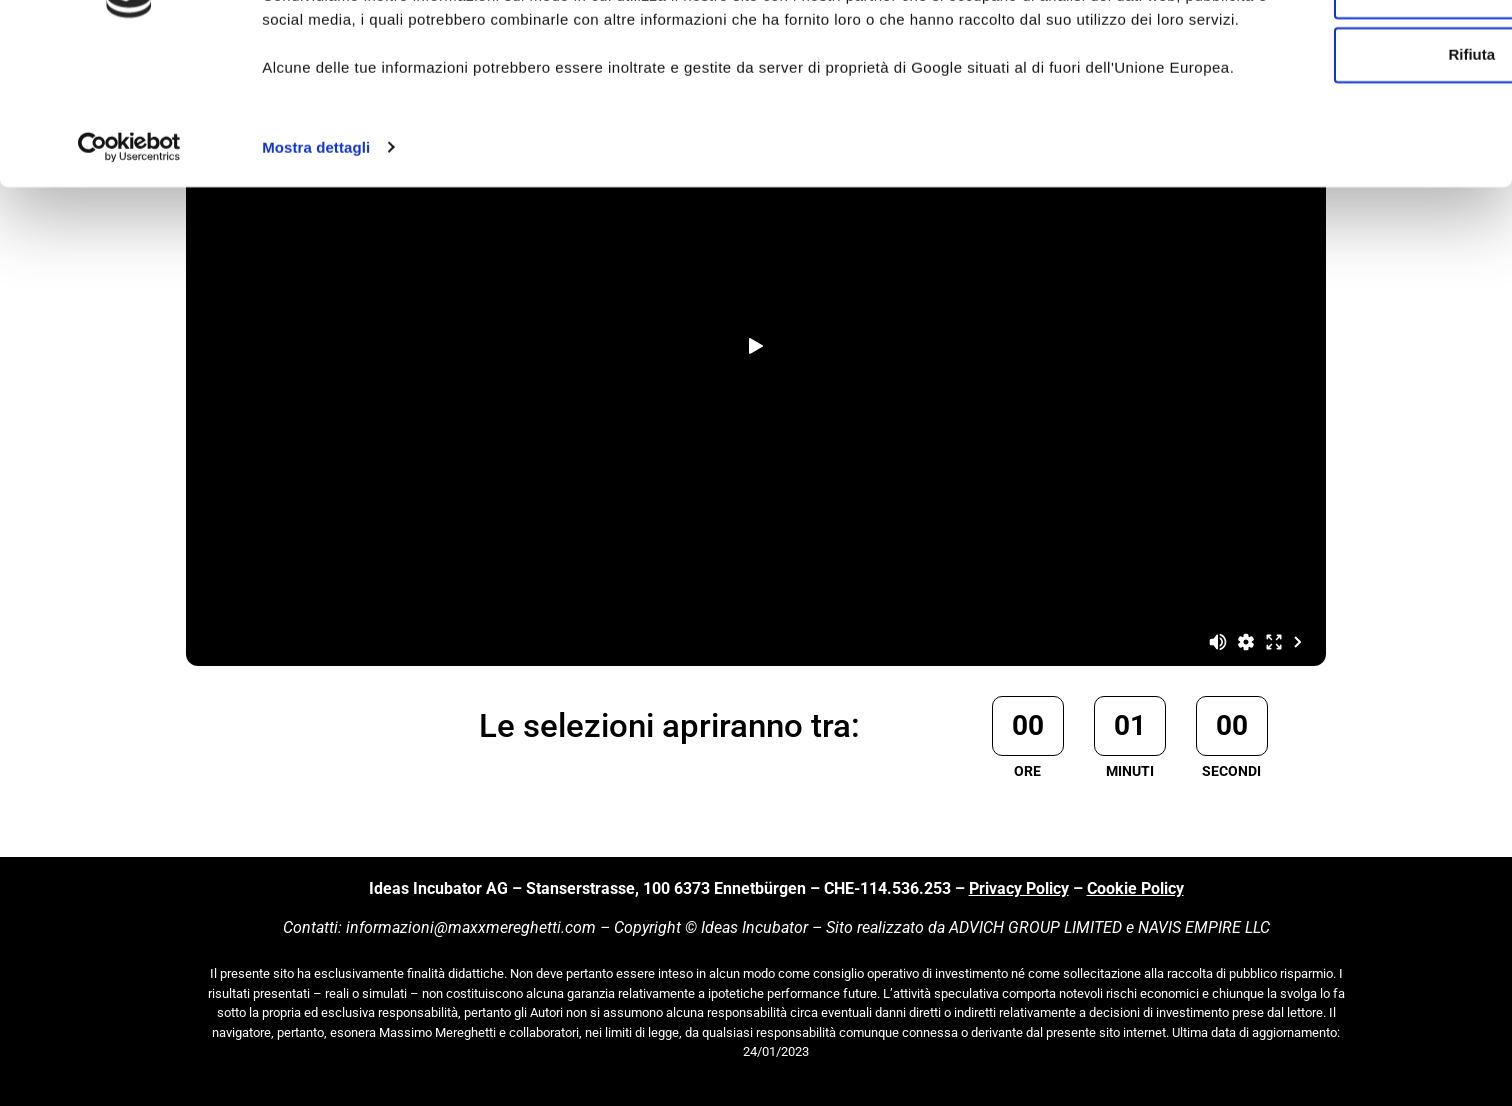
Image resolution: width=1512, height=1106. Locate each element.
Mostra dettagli (316, 293)
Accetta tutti (1345, 51)
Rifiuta (1345, 179)
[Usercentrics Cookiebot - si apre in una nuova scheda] (129, 294)
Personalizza (1345, 115)
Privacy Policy (1019, 888)
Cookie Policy (1135, 888)
